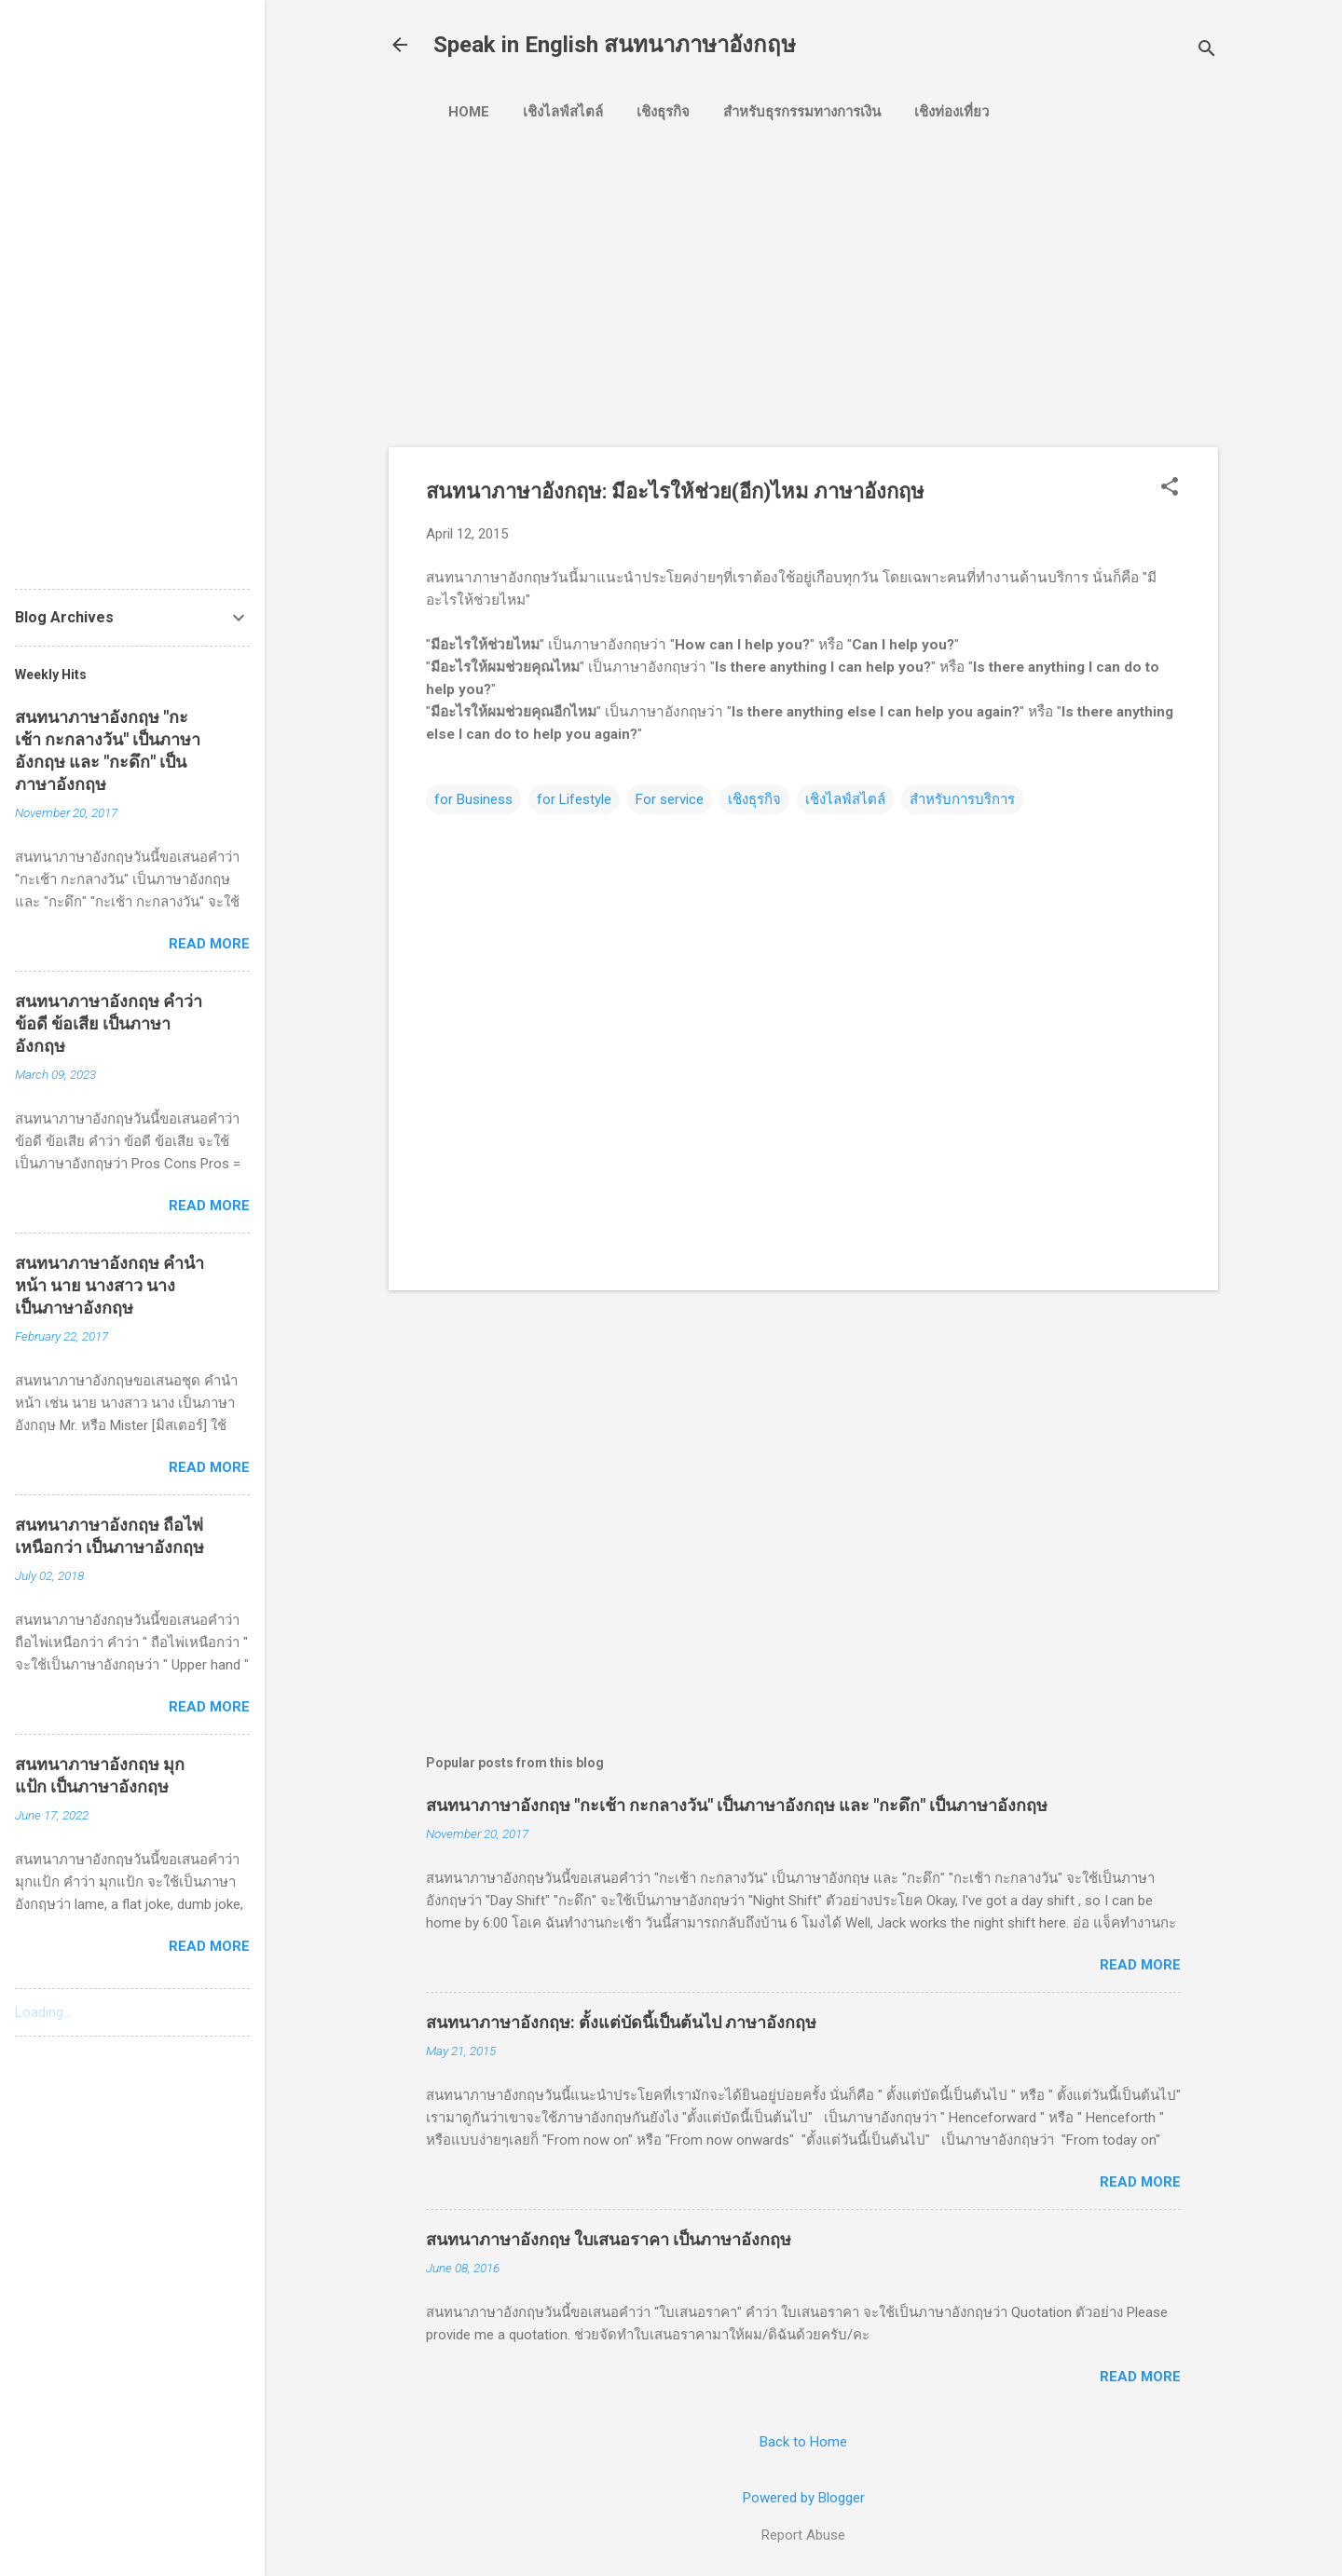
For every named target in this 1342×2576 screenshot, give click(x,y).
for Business (473, 799)
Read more (1140, 1964)
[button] (1169, 488)
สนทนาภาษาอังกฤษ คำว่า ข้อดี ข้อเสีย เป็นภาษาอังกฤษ (108, 1023)
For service (670, 799)
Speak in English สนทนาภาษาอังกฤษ (614, 45)
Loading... (43, 2012)
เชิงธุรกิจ (663, 111)
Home (468, 111)
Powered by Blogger (804, 2497)
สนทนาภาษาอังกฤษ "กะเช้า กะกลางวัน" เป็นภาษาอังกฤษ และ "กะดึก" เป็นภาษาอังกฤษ (737, 1805)
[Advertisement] (718, 276)
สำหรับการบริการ (962, 799)
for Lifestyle (574, 799)
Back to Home (803, 2441)
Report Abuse (803, 2535)
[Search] (1207, 50)
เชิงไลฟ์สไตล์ (563, 111)
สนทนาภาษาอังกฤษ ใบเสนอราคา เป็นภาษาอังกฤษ (608, 2239)
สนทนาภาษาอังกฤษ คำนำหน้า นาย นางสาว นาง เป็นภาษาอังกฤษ (109, 1285)
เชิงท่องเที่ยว (951, 111)
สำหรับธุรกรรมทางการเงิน (802, 111)
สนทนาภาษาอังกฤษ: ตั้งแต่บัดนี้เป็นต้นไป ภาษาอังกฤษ (621, 2022)
